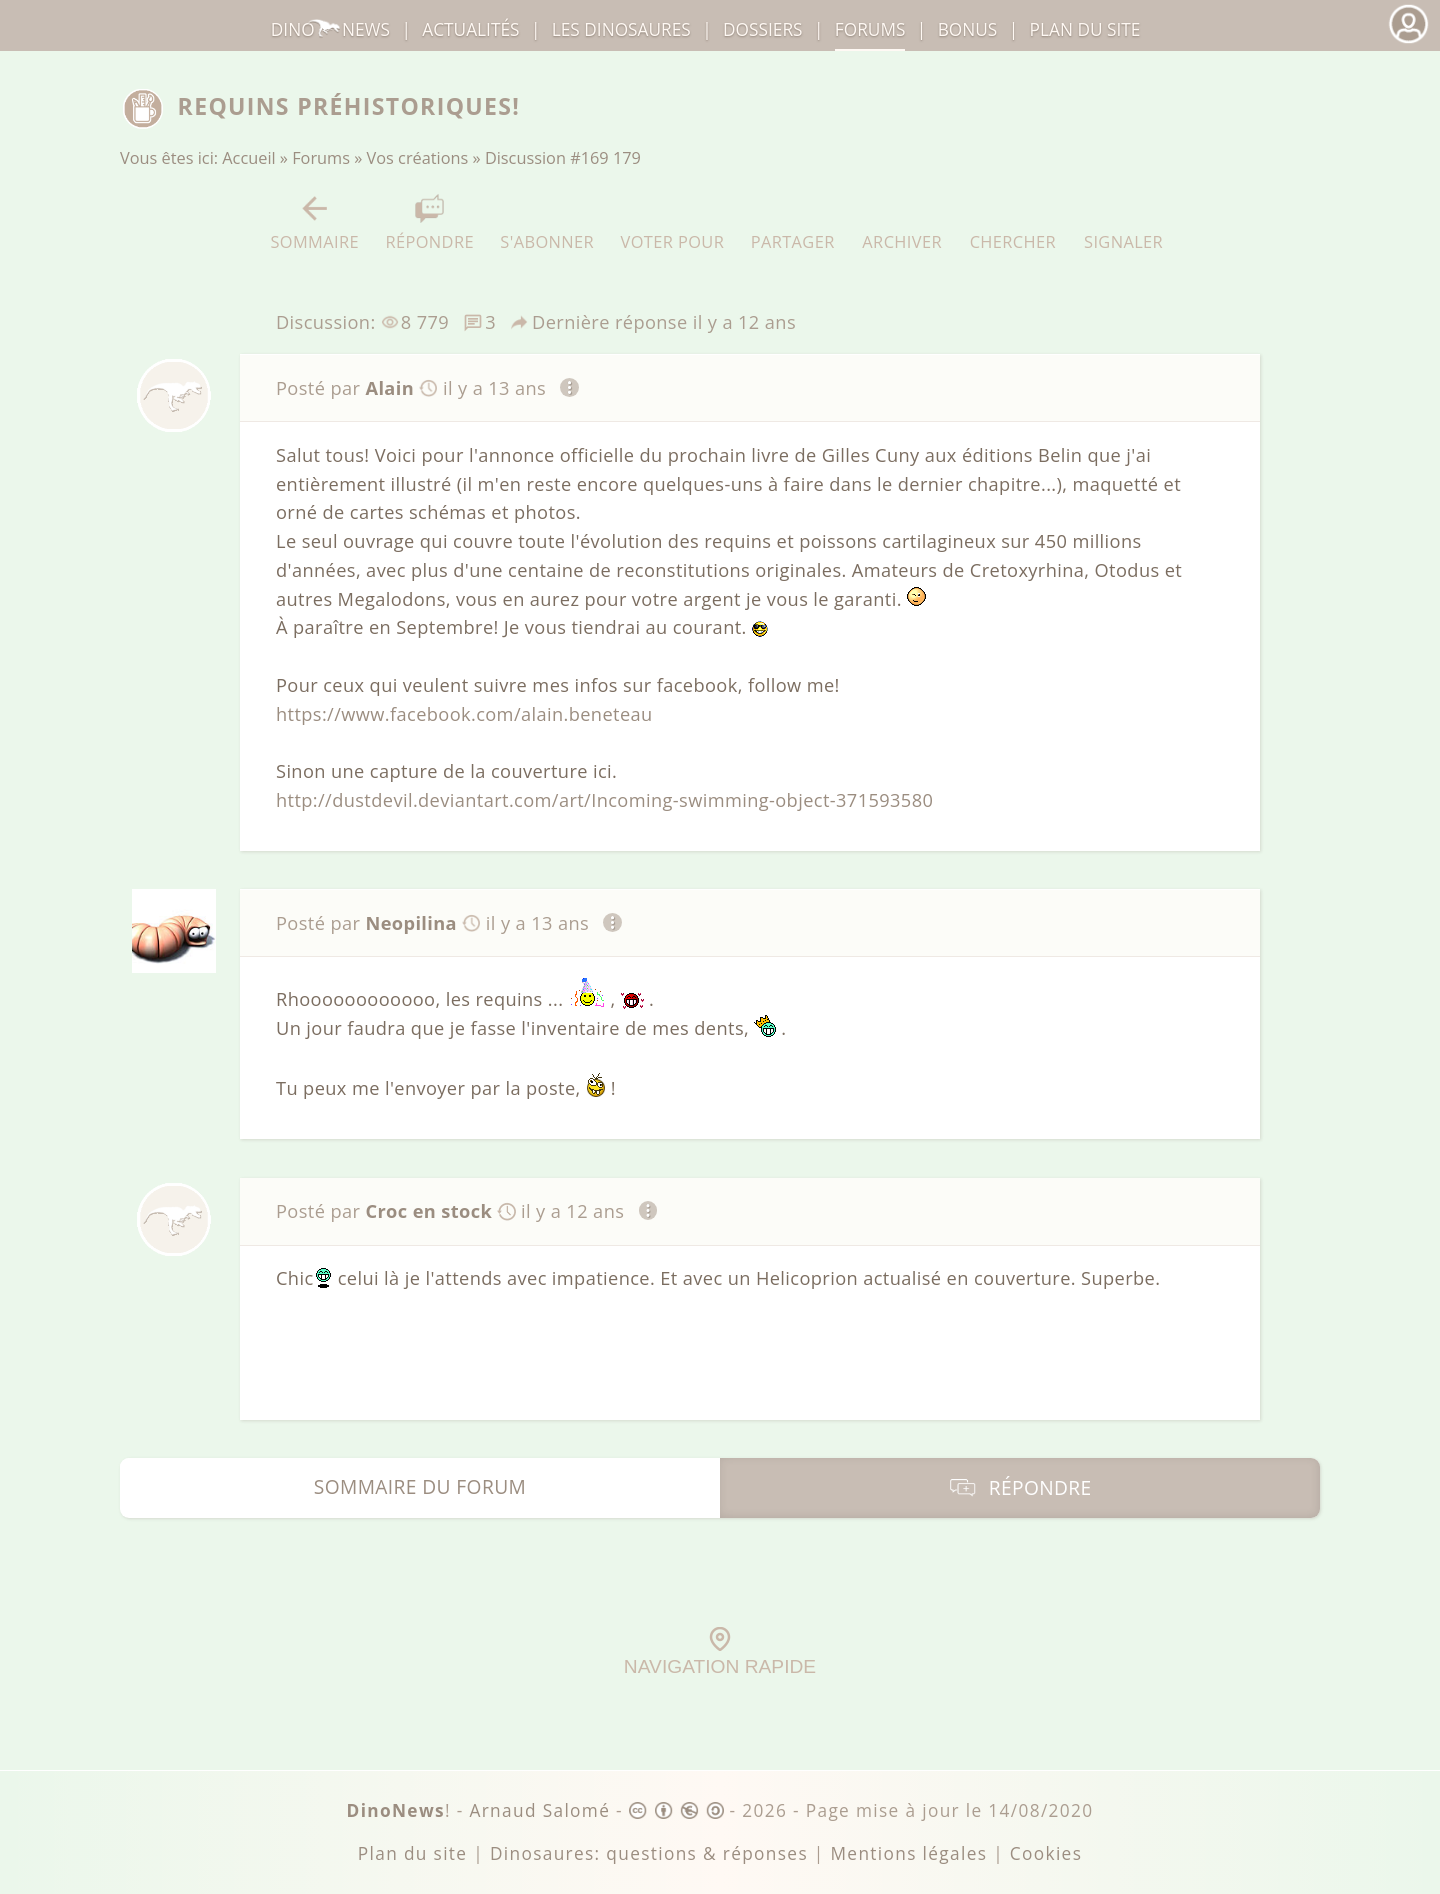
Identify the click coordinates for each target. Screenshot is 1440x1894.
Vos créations (418, 158)
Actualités (470, 29)
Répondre (429, 222)
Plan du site (1085, 29)
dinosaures (621, 29)
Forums (321, 158)
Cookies (1046, 1853)
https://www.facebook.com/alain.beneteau (464, 714)
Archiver (902, 222)
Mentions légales (908, 1853)
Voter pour (673, 222)
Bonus (968, 29)
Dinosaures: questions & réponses (649, 1853)
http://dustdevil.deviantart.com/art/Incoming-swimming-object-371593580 (604, 800)
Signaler (1123, 222)
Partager (793, 222)
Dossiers (762, 29)
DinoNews (330, 29)
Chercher (1013, 222)
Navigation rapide (720, 1652)
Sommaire (314, 222)
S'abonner (547, 222)
